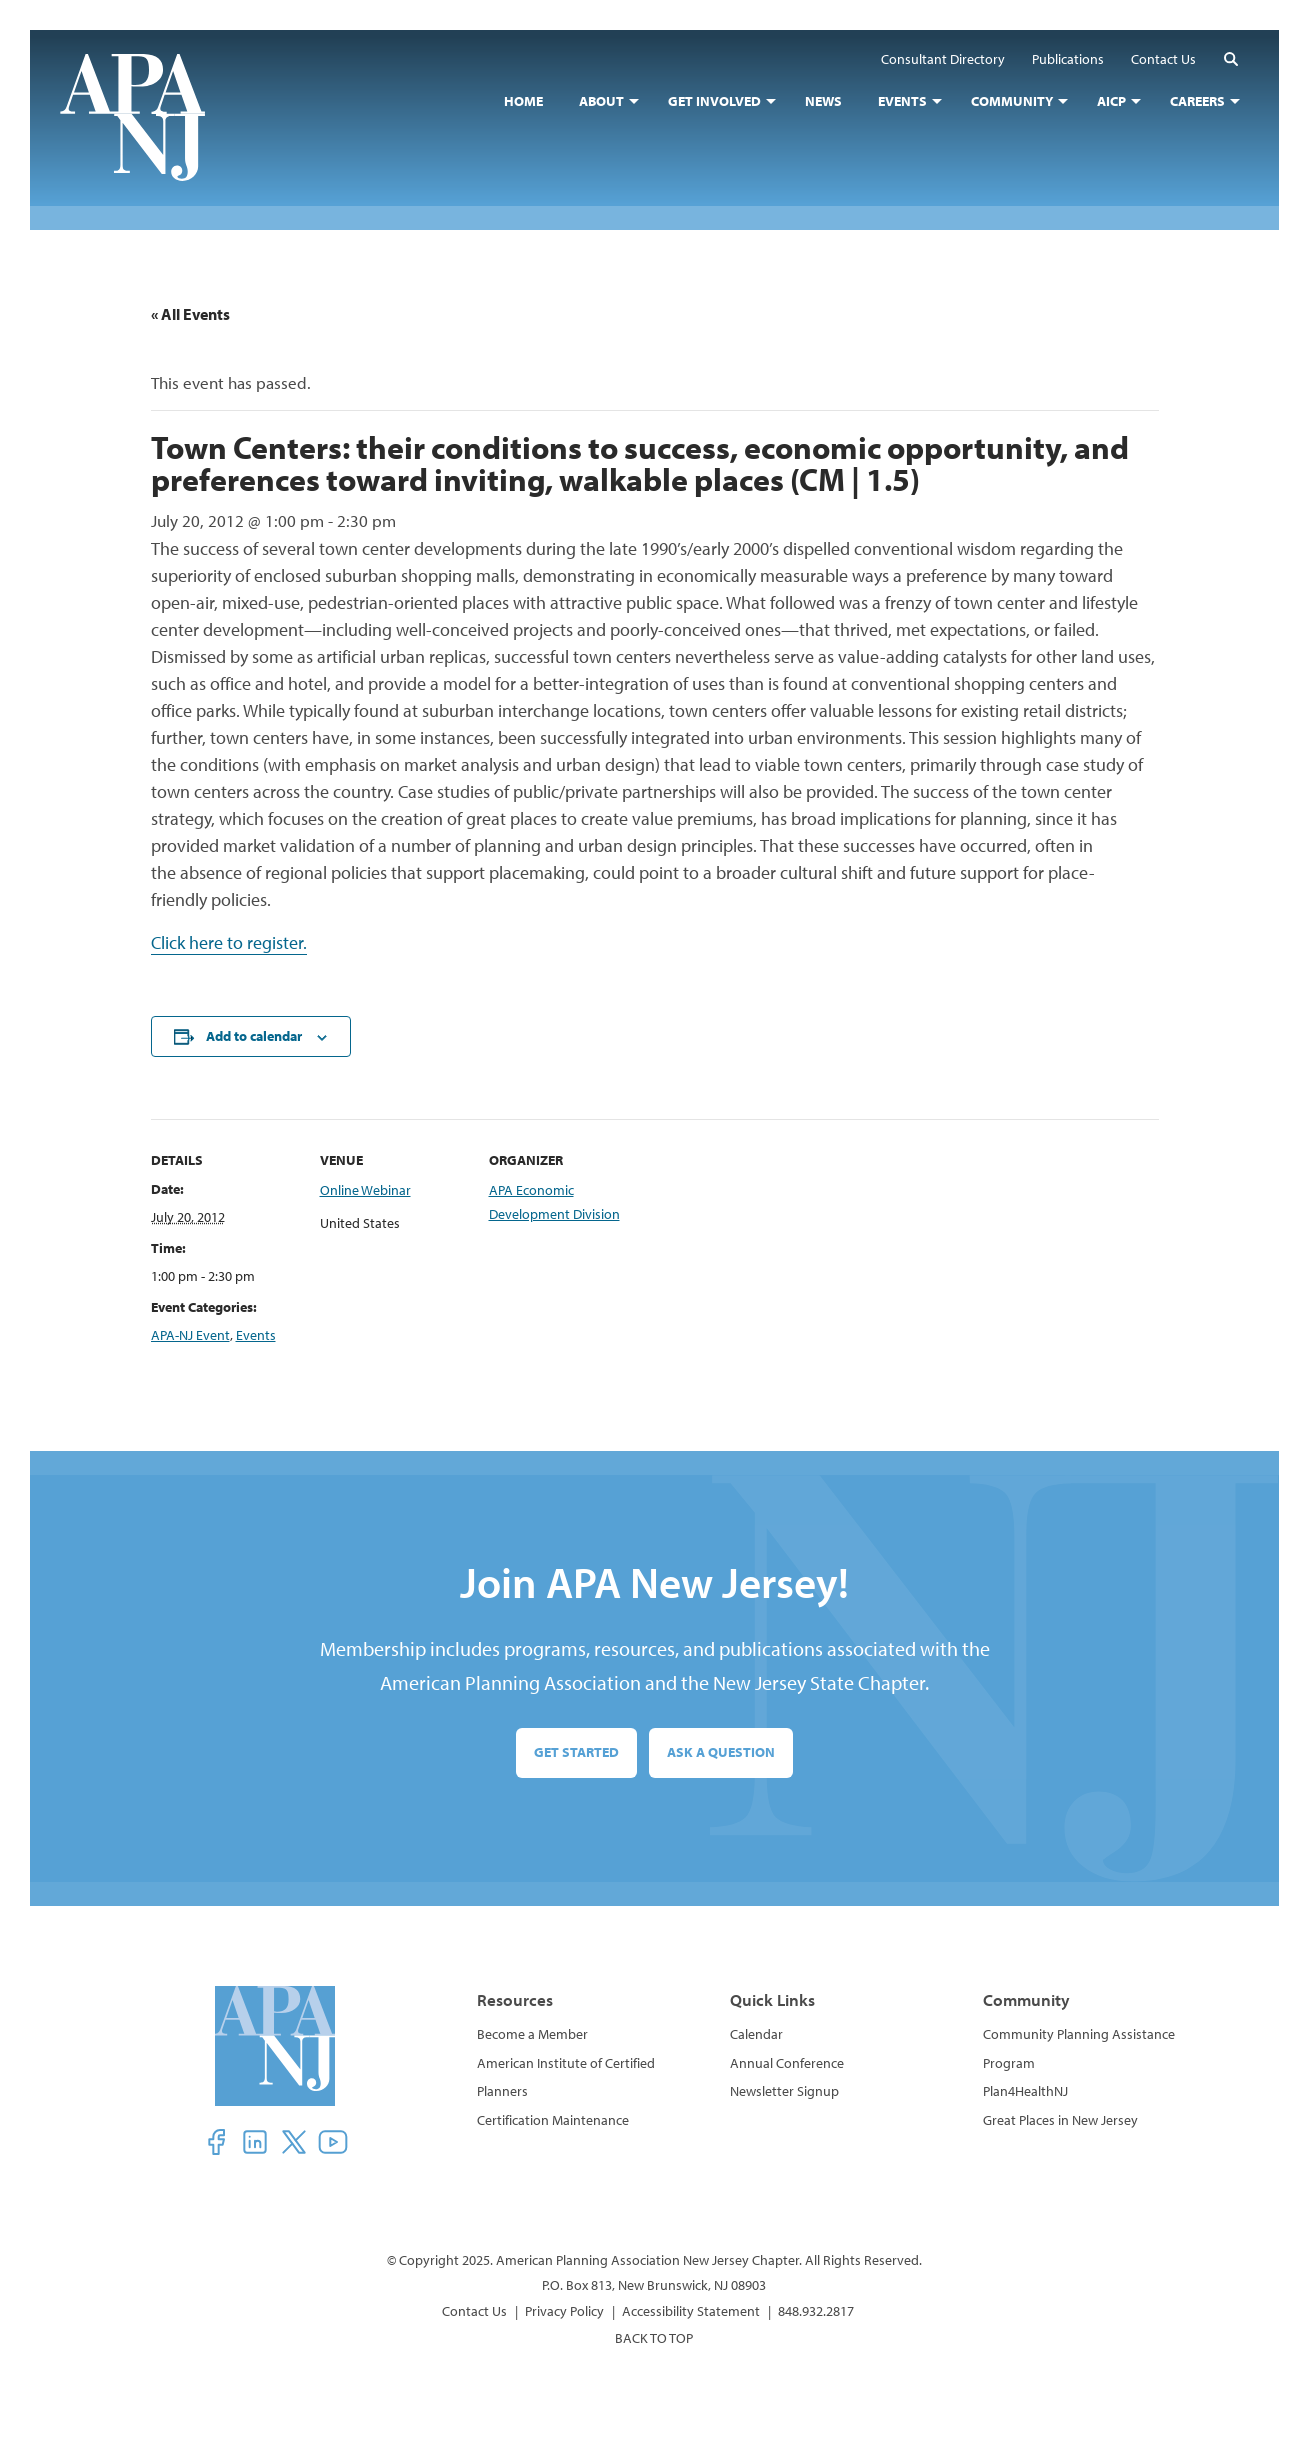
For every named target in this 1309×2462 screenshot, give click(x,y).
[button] (1231, 58)
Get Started (576, 1752)
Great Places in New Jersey (1060, 2120)
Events (256, 1335)
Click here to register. (229, 942)
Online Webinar (365, 1190)
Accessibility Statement (691, 2311)
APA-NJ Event (190, 1335)
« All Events (190, 314)
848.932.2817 (816, 2311)
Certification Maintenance (553, 2120)
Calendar (756, 2034)
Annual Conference (787, 2063)
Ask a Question (721, 1752)
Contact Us (474, 2311)
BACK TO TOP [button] (654, 2338)
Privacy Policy (564, 2311)
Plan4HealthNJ (1025, 2091)
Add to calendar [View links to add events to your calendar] (254, 1036)
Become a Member (532, 2034)
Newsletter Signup (784, 2091)
